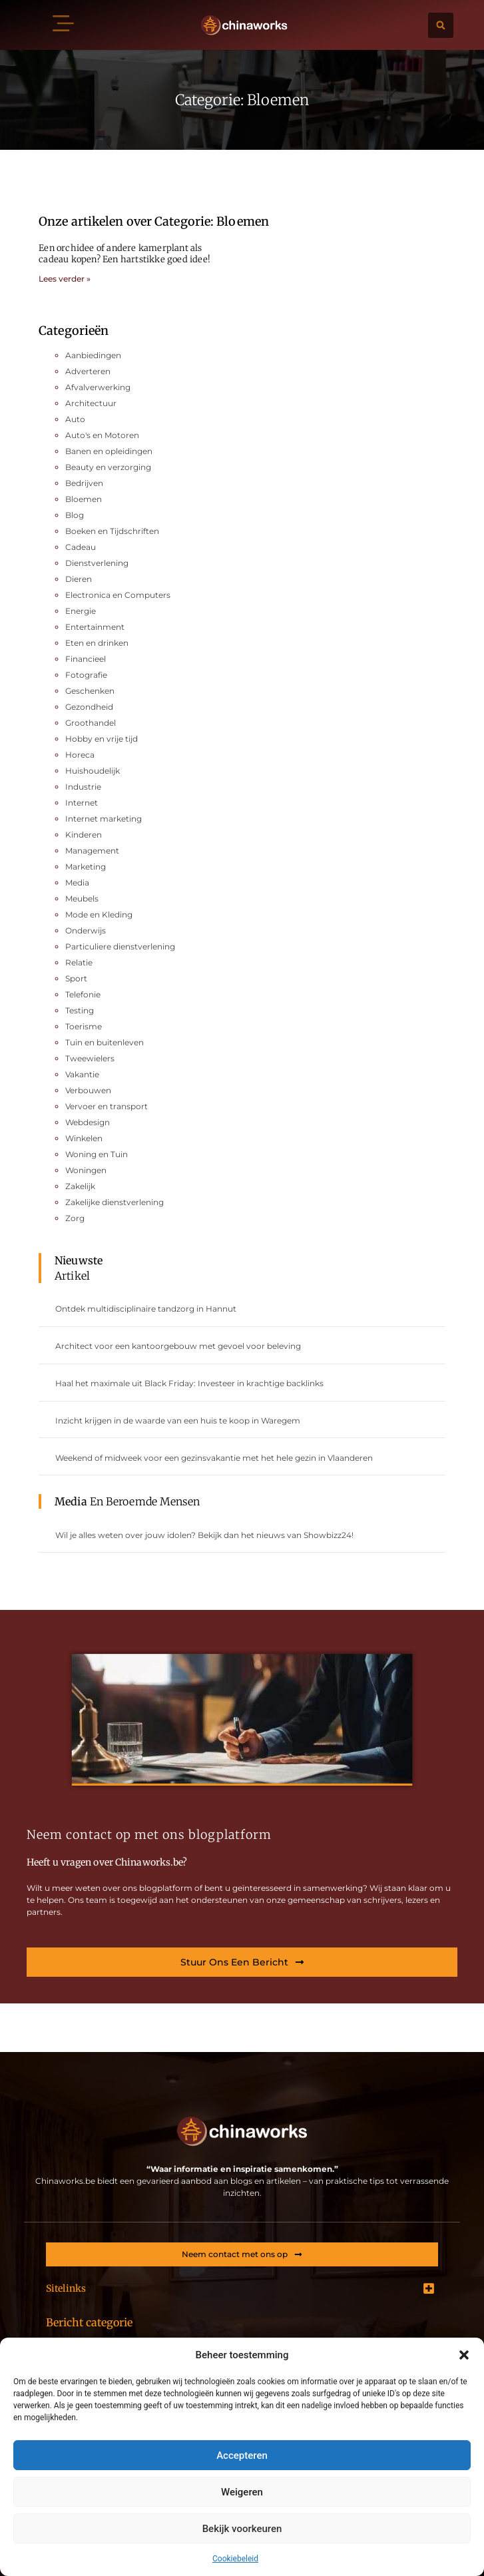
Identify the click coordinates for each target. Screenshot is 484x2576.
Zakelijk (80, 1186)
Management (92, 851)
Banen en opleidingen (108, 451)
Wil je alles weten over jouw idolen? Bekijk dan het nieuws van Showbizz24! (204, 1535)
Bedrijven (84, 483)
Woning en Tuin (96, 1154)
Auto (75, 419)
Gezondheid (89, 707)
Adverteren (88, 371)
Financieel (85, 659)
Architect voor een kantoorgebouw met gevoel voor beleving (178, 1346)
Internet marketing (103, 819)
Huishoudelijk (92, 771)
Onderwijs (85, 930)
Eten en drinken (96, 643)
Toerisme (83, 1026)
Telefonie (83, 994)
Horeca (80, 755)
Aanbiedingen (93, 355)
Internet (81, 803)
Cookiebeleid (235, 2558)
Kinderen (83, 835)
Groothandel (90, 723)
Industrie (83, 787)
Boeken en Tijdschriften (112, 531)
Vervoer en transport (106, 1106)
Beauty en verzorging (108, 467)
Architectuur (91, 403)
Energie (80, 611)
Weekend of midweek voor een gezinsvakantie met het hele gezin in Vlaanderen (214, 1458)
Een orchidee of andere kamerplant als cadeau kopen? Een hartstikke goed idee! (124, 253)
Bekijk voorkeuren (242, 2529)
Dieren (78, 579)
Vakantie (82, 1074)
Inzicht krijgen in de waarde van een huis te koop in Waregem (177, 1420)
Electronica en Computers (117, 595)
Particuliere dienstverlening (120, 946)
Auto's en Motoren (102, 435)
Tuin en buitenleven (104, 1042)
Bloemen (83, 499)
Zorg (75, 1218)
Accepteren (242, 2455)
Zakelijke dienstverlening (114, 1202)
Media (77, 883)
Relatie (79, 962)
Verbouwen (88, 1090)
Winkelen (84, 1138)
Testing (79, 1010)
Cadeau (80, 547)
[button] (464, 2355)
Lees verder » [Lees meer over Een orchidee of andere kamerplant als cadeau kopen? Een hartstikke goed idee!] (65, 279)
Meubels (82, 898)
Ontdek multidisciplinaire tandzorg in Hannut (145, 1309)
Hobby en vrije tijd (101, 739)
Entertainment (94, 627)
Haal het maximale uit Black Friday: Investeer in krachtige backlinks (189, 1383)
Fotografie (86, 675)
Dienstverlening (96, 563)
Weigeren (242, 2492)
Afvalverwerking (97, 387)
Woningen (86, 1170)
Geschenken (90, 691)
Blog (74, 515)
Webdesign (87, 1122)
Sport (76, 978)
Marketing (85, 867)
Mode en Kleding (98, 914)
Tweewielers (90, 1058)
